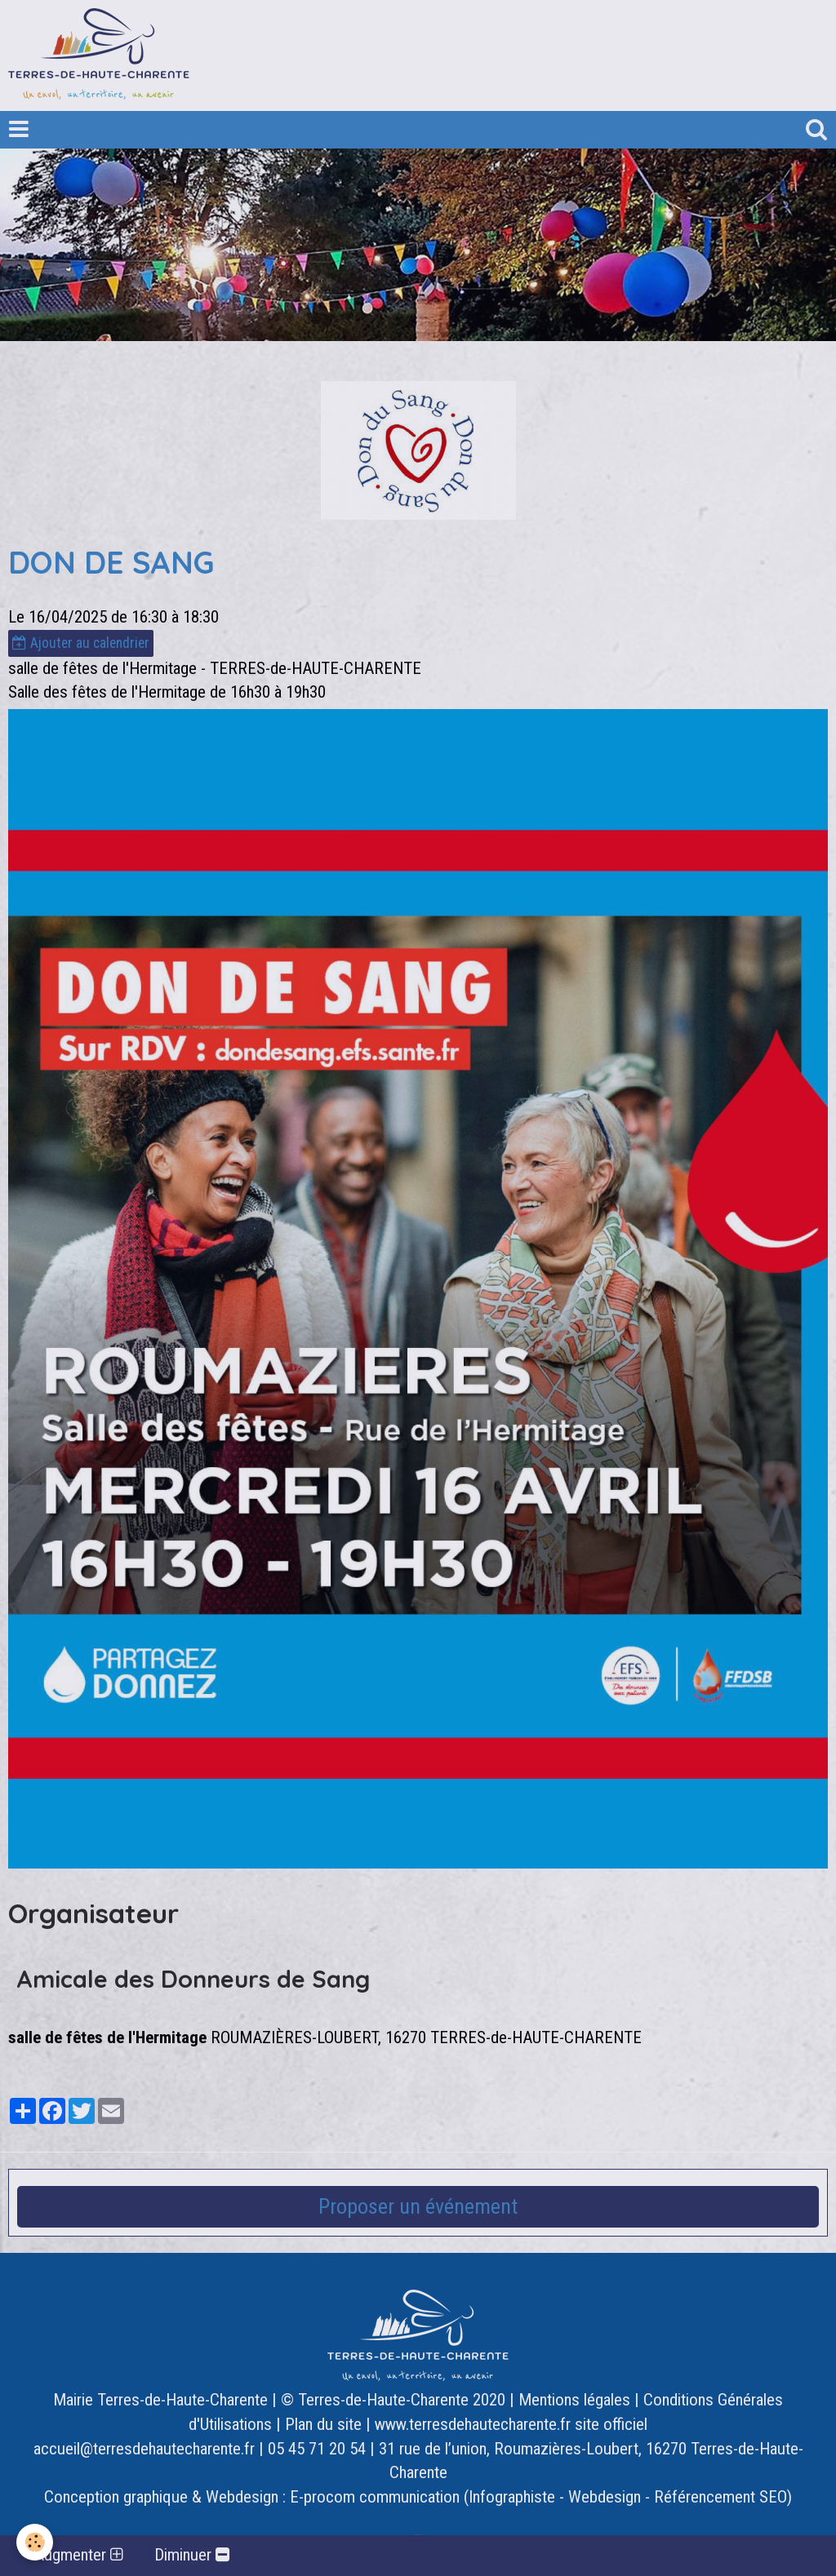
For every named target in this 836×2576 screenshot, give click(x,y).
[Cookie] (34, 2542)
